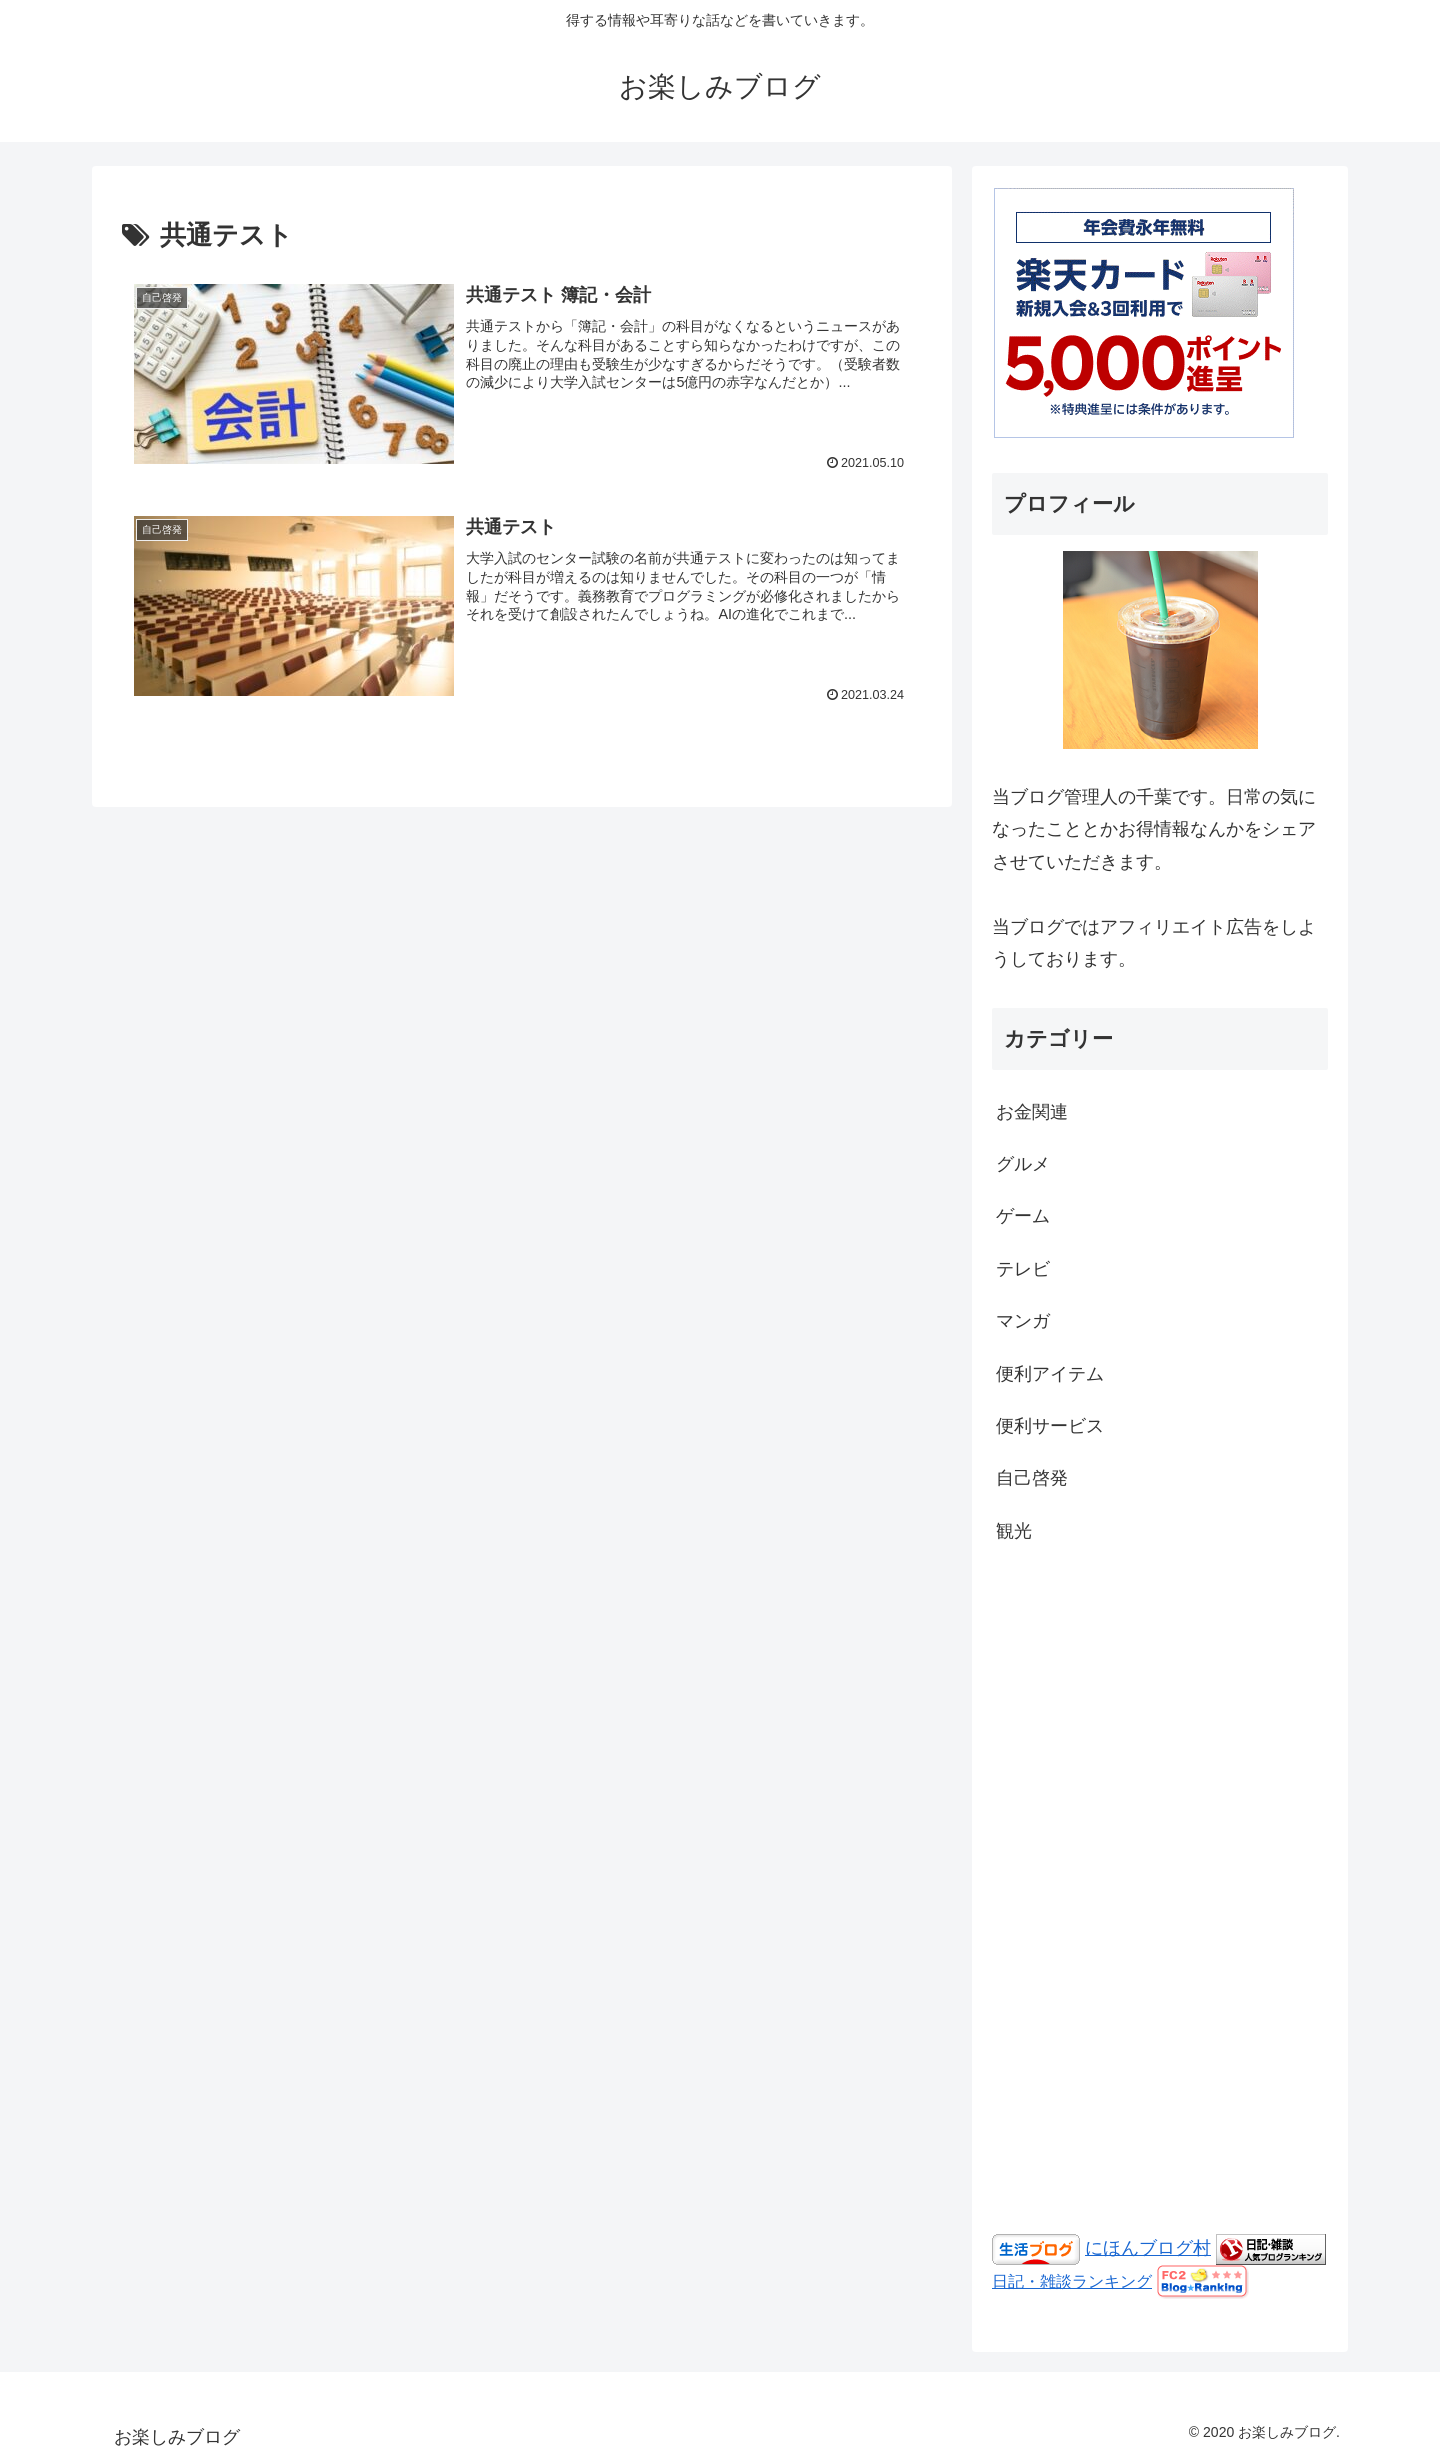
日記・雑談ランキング (1072, 2281)
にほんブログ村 (1148, 2248)
